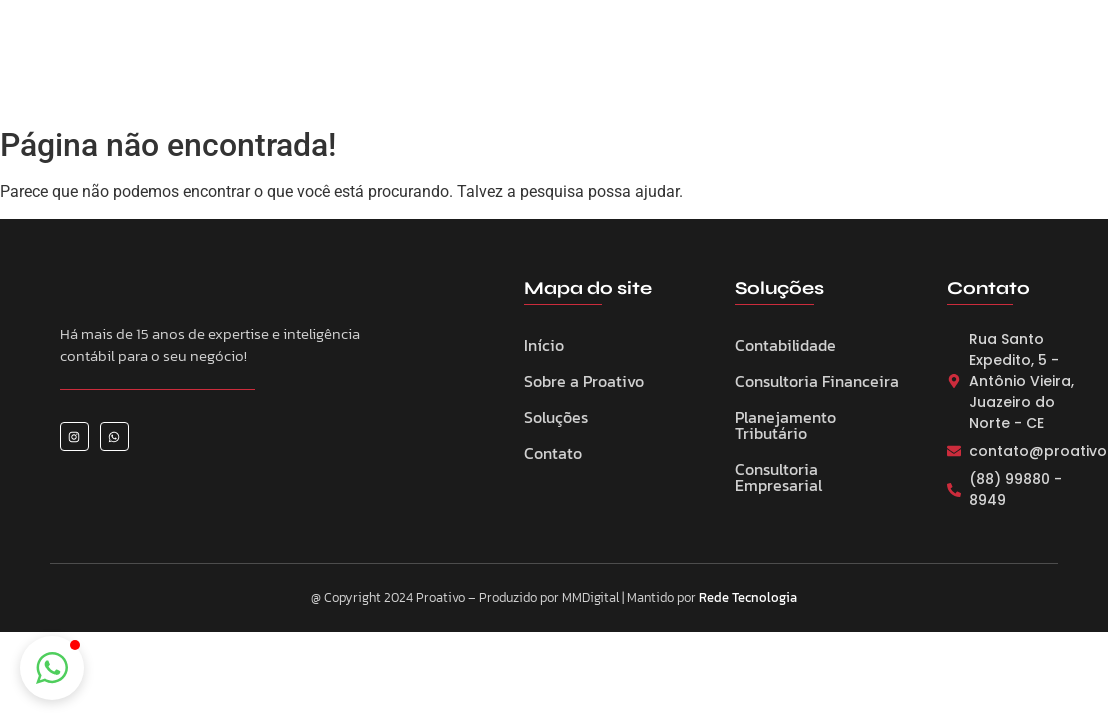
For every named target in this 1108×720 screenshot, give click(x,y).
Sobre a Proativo (404, 69)
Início (544, 345)
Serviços (526, 69)
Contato (797, 69)
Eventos (616, 69)
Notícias (706, 69)
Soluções (556, 417)
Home (291, 69)
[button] (52, 668)
